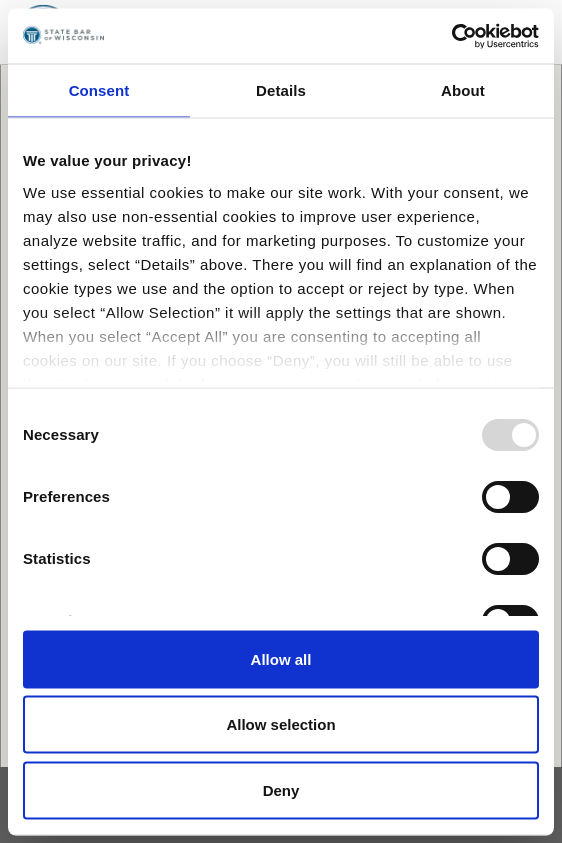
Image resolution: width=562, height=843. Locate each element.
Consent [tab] (99, 90)
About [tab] (463, 90)
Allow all (281, 658)
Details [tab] (281, 90)
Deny (281, 789)
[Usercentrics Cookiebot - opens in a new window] (451, 36)
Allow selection (280, 724)
